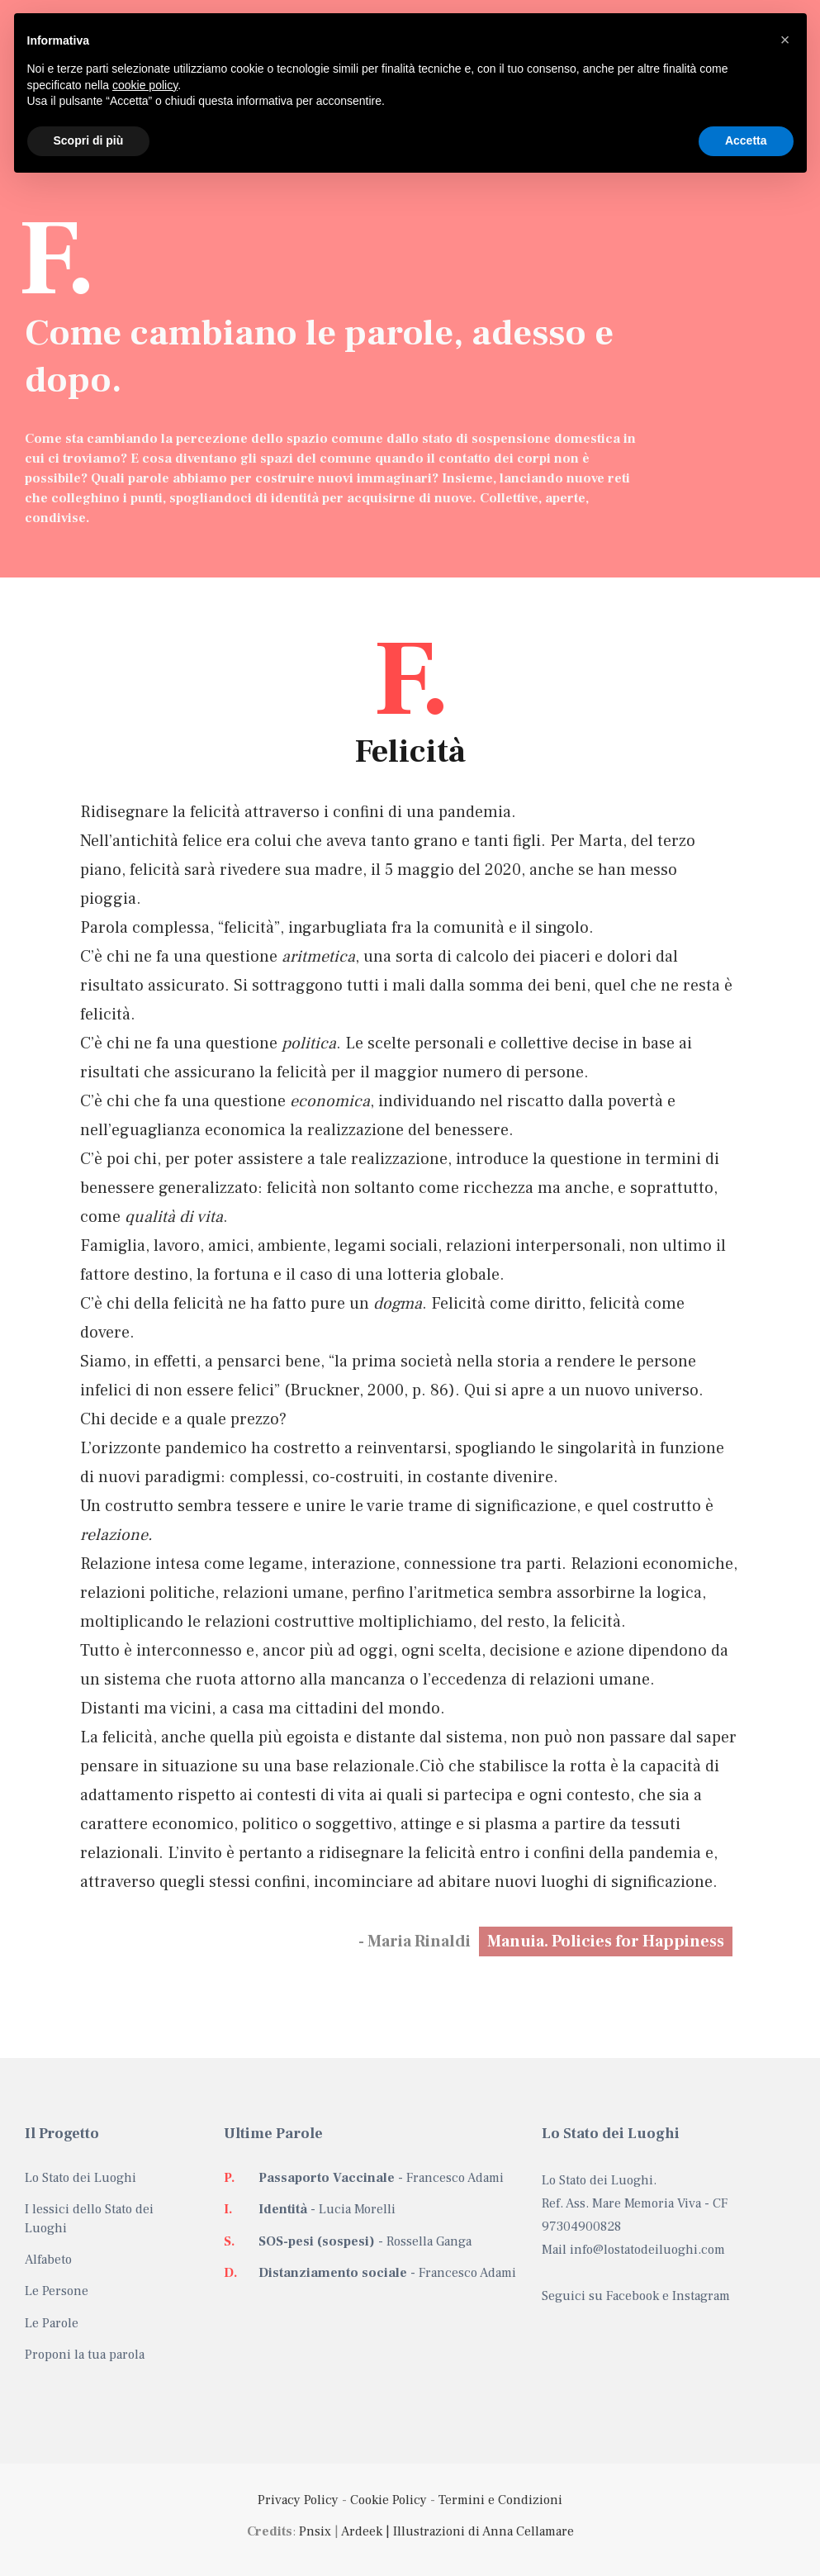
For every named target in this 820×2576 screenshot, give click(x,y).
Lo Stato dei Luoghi (80, 2178)
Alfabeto (48, 2259)
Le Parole (51, 2323)
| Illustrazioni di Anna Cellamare (478, 2531)
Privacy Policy (298, 2500)
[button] (785, 39)
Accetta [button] (746, 140)
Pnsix (315, 2531)
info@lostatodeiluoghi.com (647, 2249)
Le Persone (56, 2291)
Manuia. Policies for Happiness (605, 1941)
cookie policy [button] (145, 85)
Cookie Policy (388, 2500)
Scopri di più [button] (89, 140)
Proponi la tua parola (85, 2354)
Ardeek (361, 2531)
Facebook (632, 2296)
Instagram (701, 2296)
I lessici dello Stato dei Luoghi (89, 2218)
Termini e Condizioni (500, 2500)
